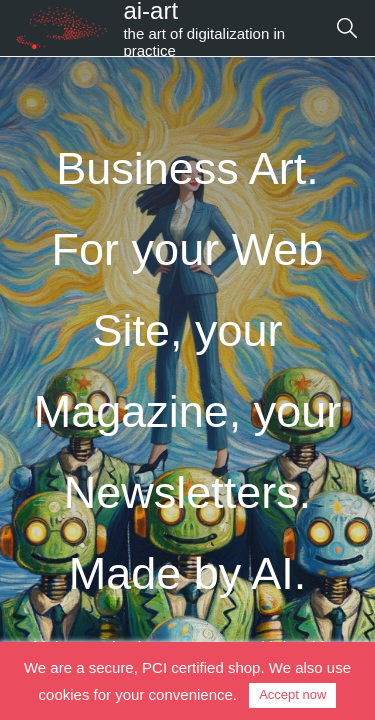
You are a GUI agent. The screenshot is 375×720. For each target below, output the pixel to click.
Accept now (292, 694)
